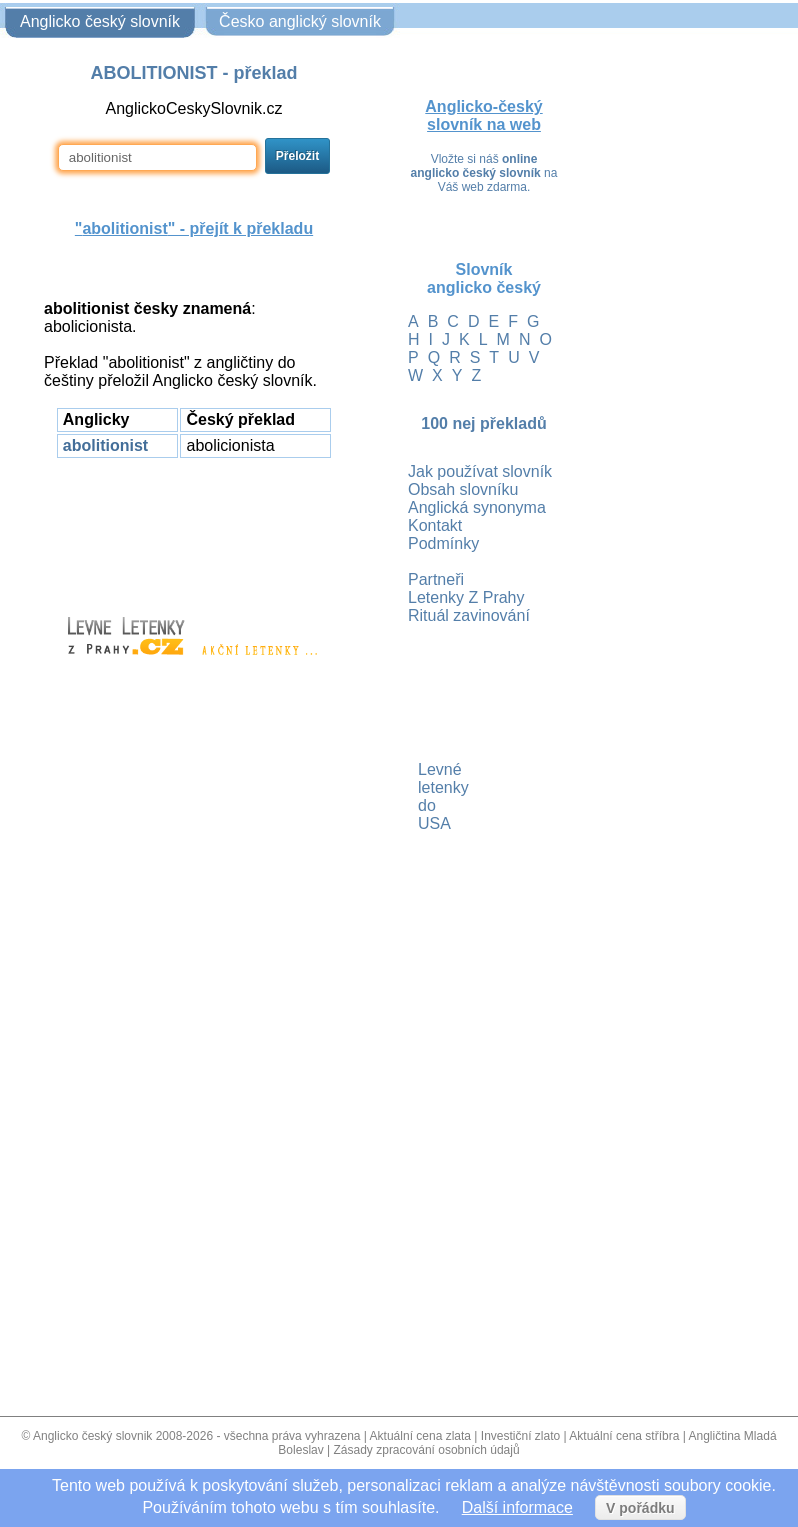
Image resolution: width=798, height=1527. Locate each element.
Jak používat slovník (480, 471)
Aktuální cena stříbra (624, 1436)
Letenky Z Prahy (466, 597)
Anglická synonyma (477, 507)
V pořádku (640, 1508)
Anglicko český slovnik (92, 1436)
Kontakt (435, 525)
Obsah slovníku (463, 489)
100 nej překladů (483, 423)
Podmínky (443, 543)
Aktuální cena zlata (420, 1436)
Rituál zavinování (469, 615)
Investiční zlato (520, 1436)
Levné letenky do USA (420, 796)
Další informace (517, 1507)
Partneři (436, 579)
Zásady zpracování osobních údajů (427, 1450)
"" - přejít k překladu (194, 228)
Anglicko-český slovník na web (483, 115)
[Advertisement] (194, 528)
